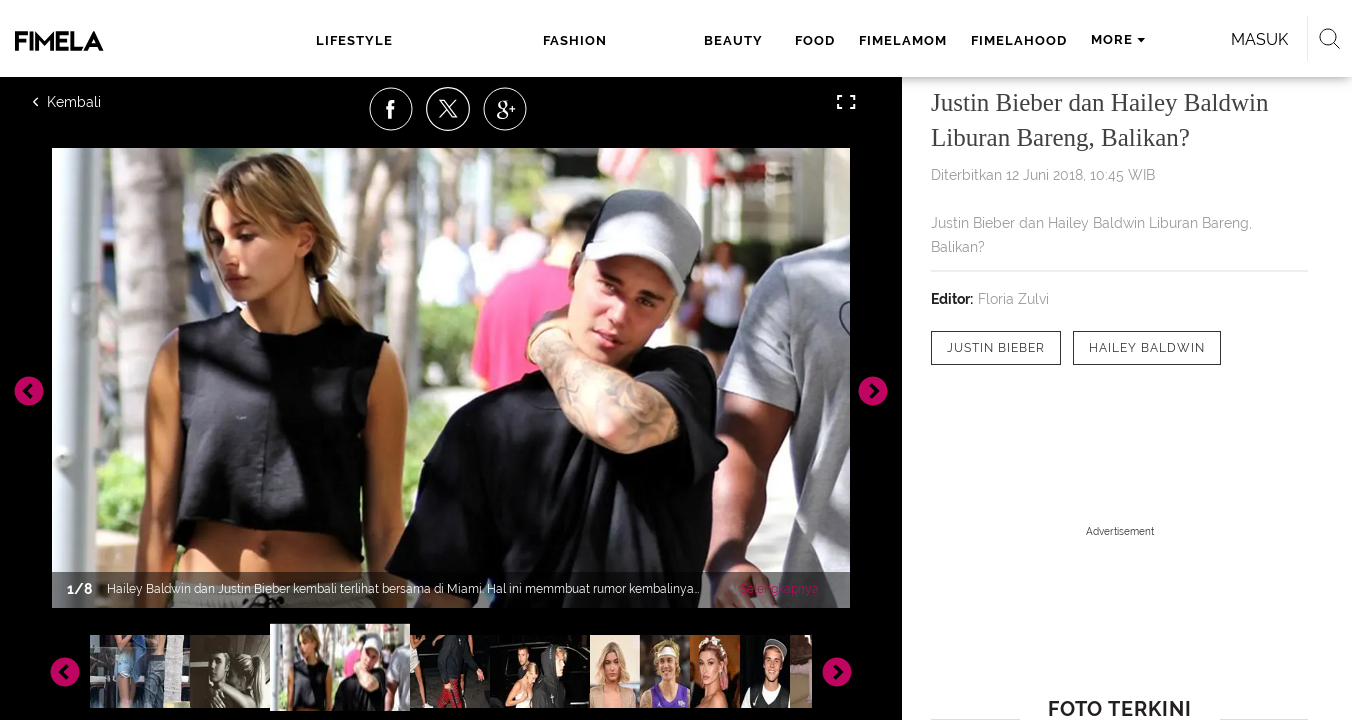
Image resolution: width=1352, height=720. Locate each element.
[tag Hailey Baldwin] (1147, 348)
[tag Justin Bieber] (996, 348)
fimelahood (819, 40)
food (615, 40)
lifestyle (361, 40)
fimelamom (703, 40)
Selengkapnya (779, 589)
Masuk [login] (1135, 39)
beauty (541, 40)
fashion (456, 40)
